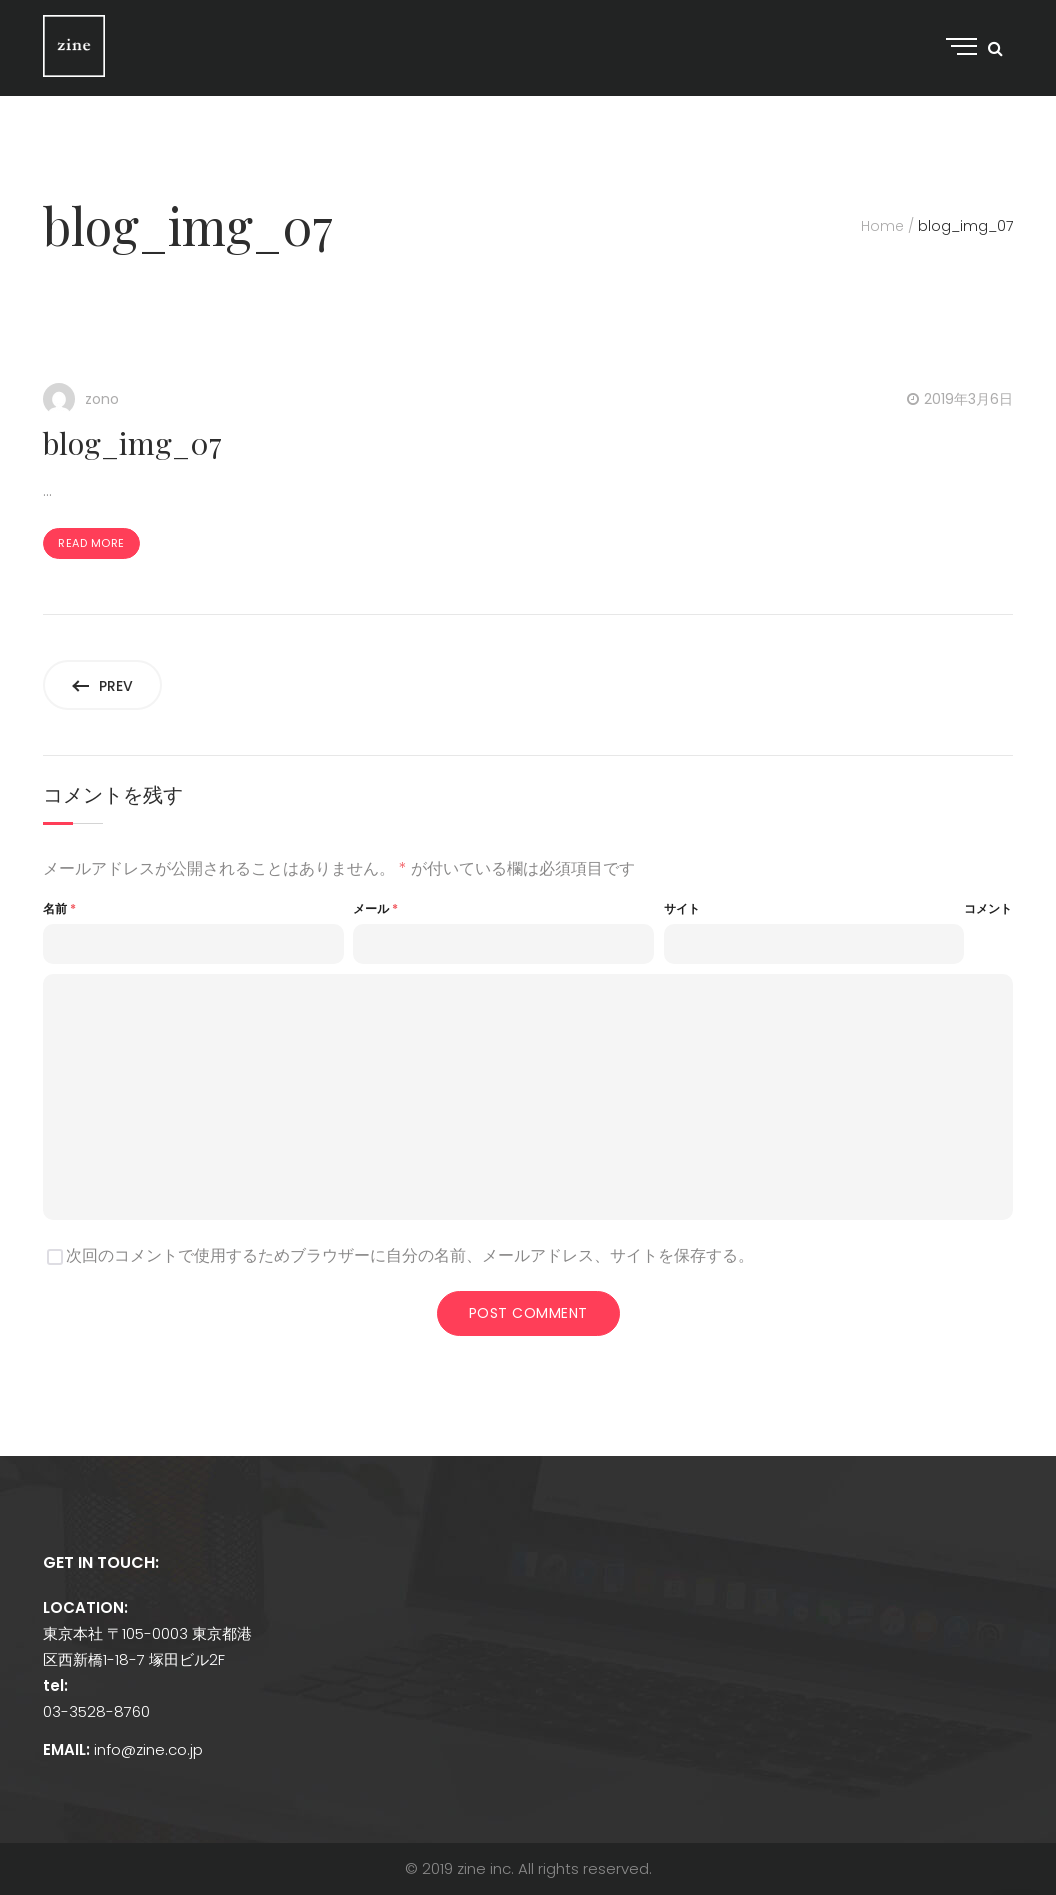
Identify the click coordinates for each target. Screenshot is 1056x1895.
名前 (59, 908)
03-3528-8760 (96, 1711)
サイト (682, 908)
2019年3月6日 (968, 399)
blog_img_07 (132, 443)
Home (882, 226)
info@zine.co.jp (148, 1749)
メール (375, 908)
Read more (91, 543)
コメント (988, 908)
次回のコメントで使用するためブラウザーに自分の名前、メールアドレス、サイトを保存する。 (410, 1255)
